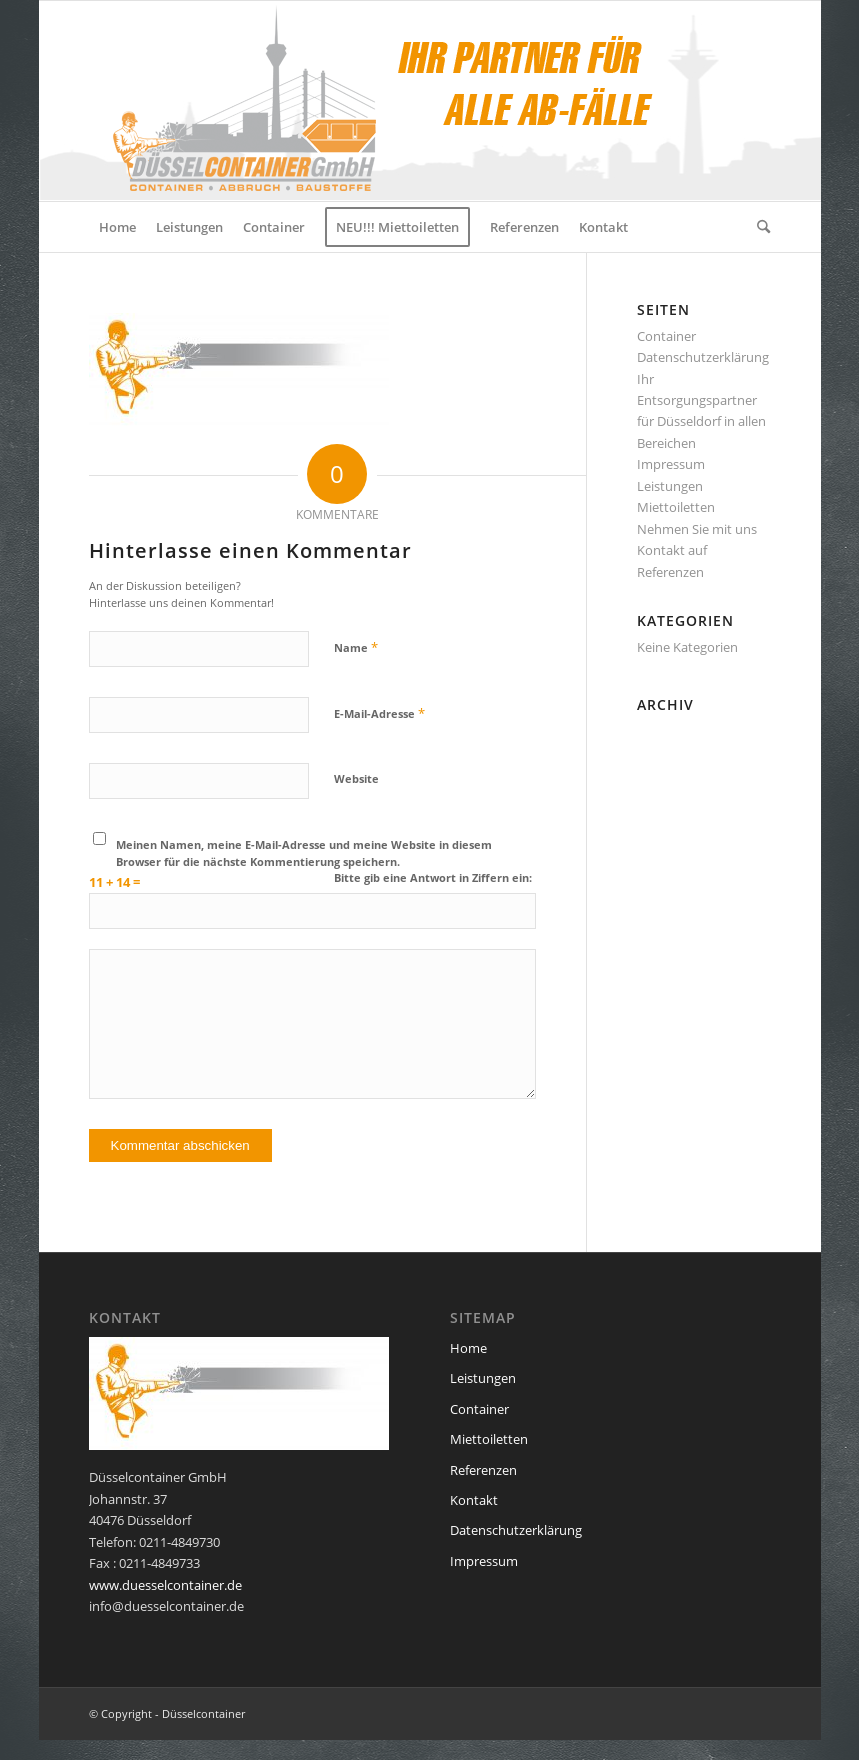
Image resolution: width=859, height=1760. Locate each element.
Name (356, 647)
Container (666, 336)
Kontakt (474, 1500)
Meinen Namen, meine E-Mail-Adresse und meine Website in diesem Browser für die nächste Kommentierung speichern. (304, 853)
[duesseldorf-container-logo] (378, 101)
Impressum (671, 464)
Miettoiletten (676, 507)
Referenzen (670, 572)
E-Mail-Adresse (379, 713)
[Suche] (758, 227)
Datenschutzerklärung (703, 357)
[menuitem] (117, 227)
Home (468, 1348)
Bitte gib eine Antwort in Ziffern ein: (433, 877)
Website (356, 778)
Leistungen (670, 486)
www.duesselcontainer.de (165, 1585)
